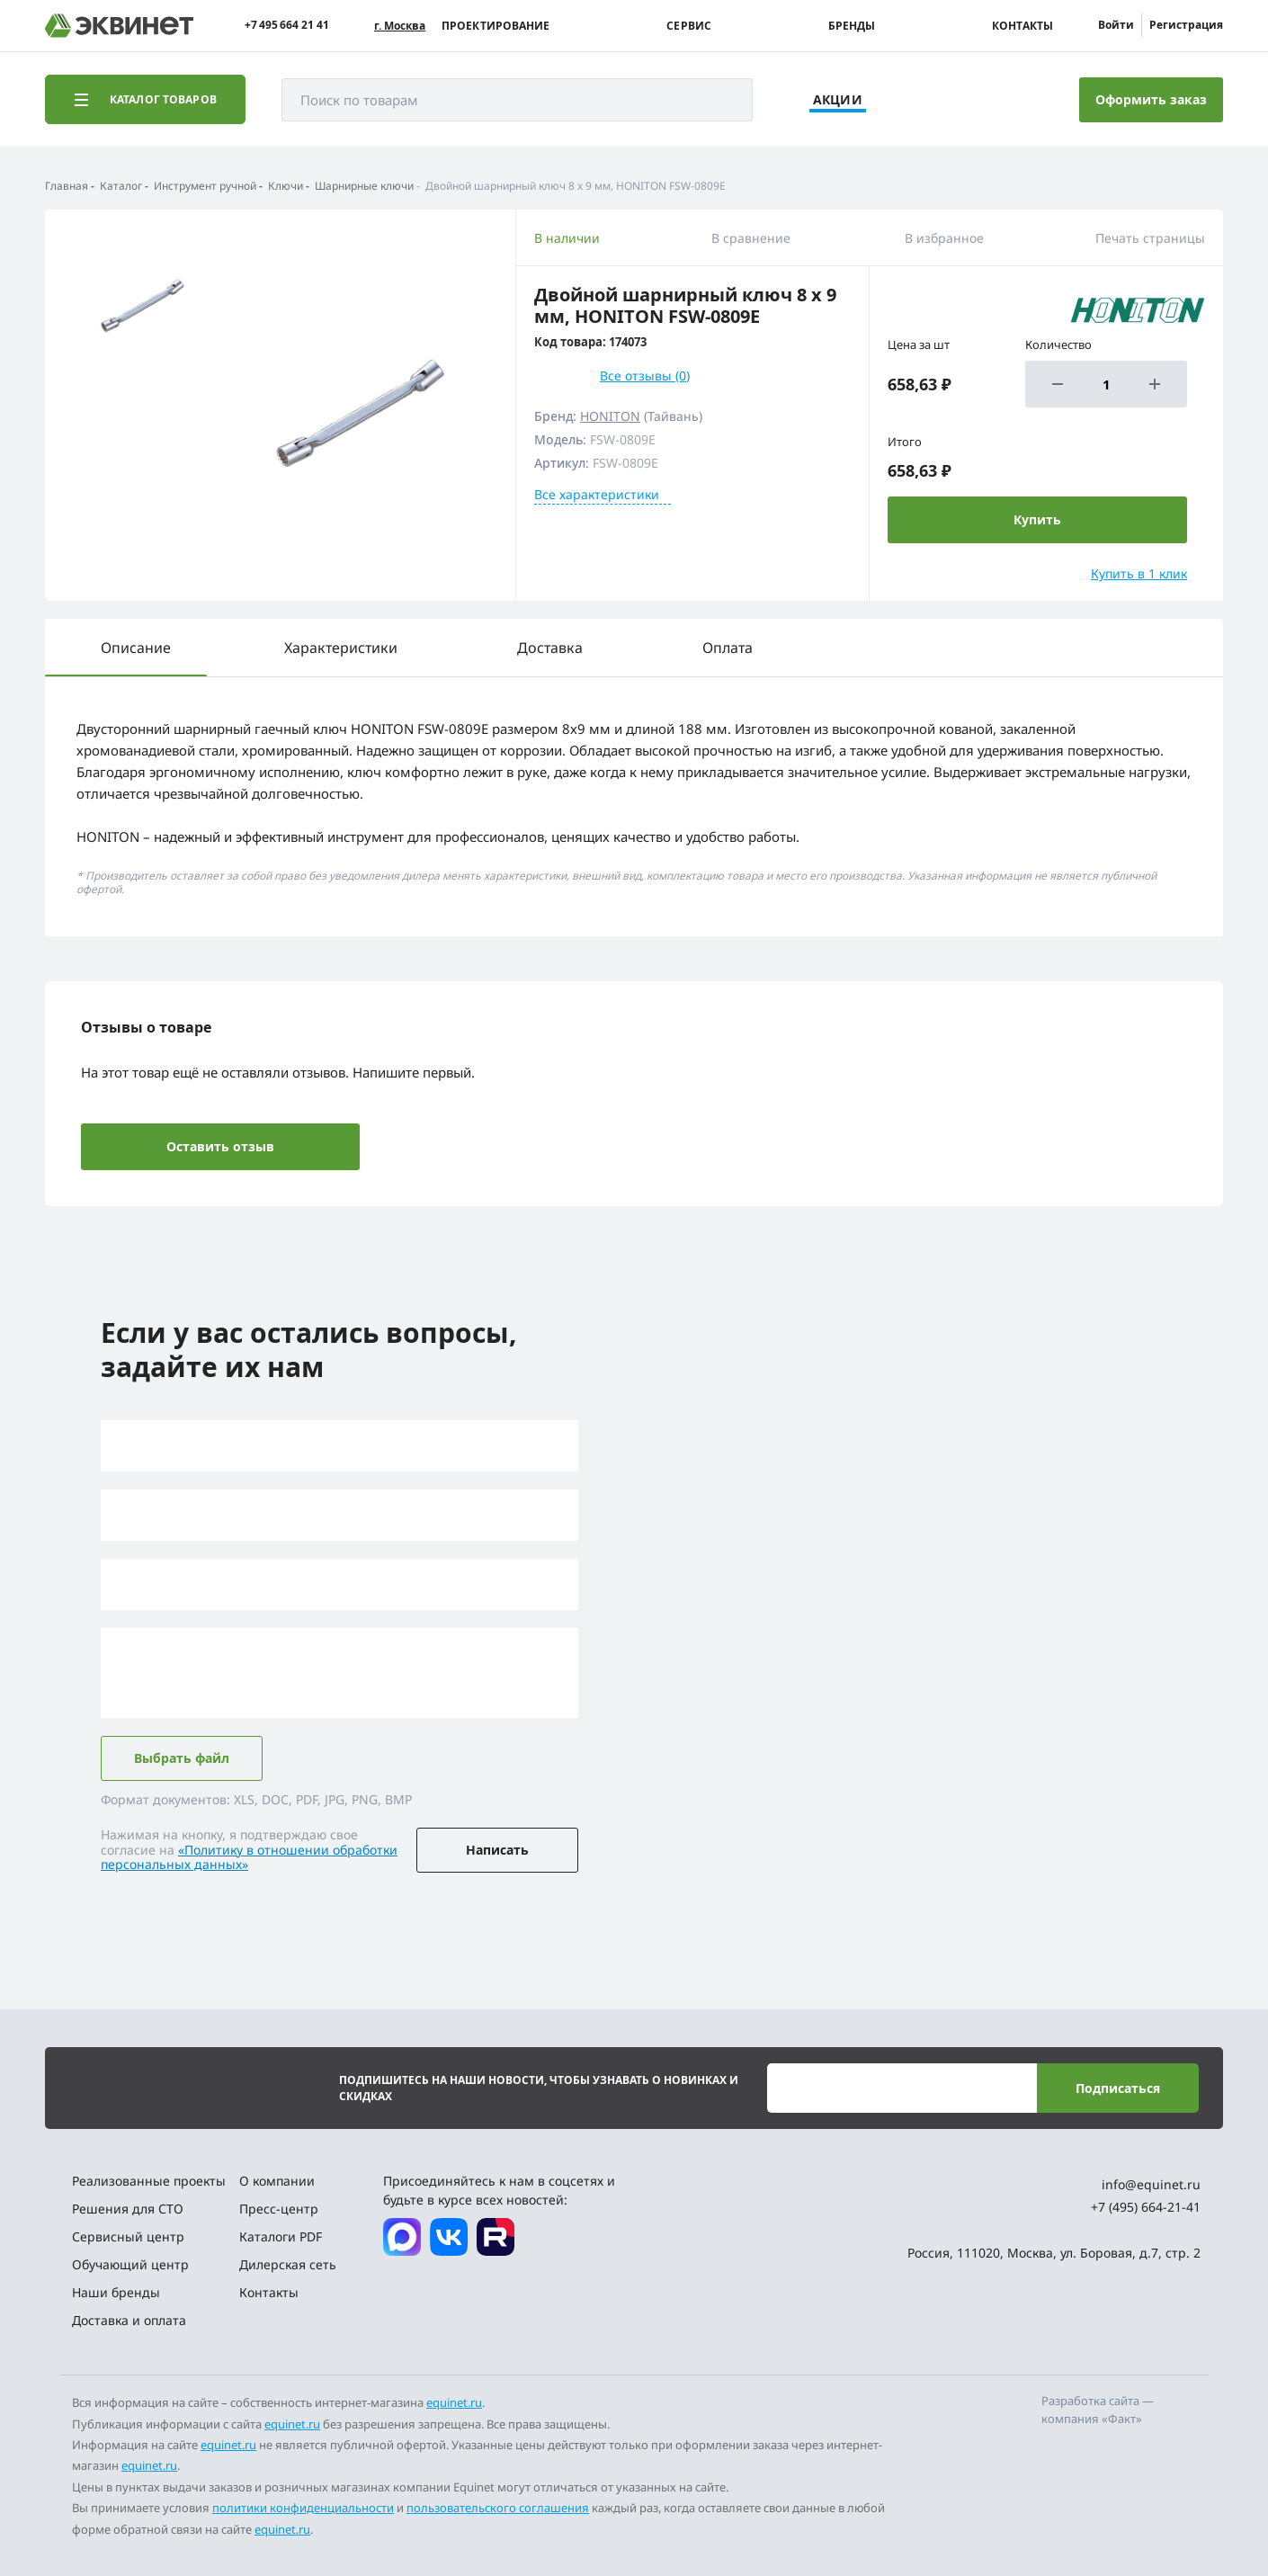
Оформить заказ (1151, 99)
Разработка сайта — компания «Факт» (1097, 2410)
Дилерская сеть (287, 2264)
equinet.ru (454, 2402)
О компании (277, 2180)
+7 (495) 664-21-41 (1146, 2206)
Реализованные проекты (149, 2180)
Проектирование (496, 26)
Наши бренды (116, 2292)
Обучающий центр (130, 2264)
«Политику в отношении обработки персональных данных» (249, 1857)
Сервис (688, 26)
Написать (497, 1849)
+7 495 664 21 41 (287, 25)
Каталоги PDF (280, 2236)
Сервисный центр (128, 2236)
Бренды (852, 26)
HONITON (610, 416)
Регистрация (1186, 24)
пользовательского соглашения (497, 2508)
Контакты (1022, 26)
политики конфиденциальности (303, 2508)
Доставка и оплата (129, 2320)
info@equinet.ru (1151, 2184)
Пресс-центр (278, 2208)
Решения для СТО (127, 2208)
